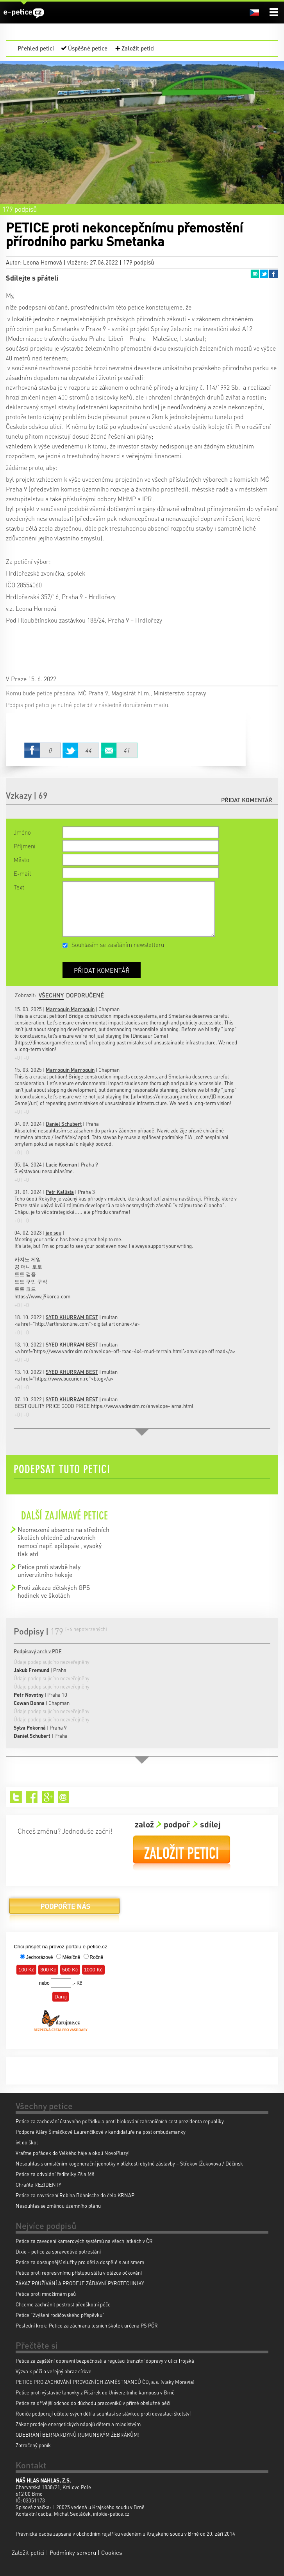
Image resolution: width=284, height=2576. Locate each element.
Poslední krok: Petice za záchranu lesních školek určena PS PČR (87, 2325)
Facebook (273, 274)
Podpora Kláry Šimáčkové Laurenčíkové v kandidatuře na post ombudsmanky (101, 2131)
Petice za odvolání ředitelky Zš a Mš (55, 2174)
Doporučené (85, 995)
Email (254, 274)
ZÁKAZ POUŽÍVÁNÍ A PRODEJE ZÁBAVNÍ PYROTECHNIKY (80, 2283)
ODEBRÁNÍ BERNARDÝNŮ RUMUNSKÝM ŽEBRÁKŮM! (77, 2434)
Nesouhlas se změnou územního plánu (58, 2205)
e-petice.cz (24, 13)
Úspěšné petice (87, 48)
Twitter (264, 274)
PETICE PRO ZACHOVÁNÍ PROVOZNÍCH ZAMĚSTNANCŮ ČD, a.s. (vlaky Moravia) (105, 2381)
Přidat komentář (246, 800)
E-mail (22, 873)
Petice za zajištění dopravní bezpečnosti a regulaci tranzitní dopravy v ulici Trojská (105, 2360)
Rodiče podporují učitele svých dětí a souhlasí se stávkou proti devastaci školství (103, 2413)
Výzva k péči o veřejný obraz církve (53, 2371)
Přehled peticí (36, 48)
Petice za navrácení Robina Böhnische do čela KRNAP (75, 2195)
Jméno (22, 832)
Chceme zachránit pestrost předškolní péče (63, 2304)
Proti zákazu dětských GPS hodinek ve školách (54, 1591)
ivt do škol (27, 2142)
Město (21, 860)
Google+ (48, 1797)
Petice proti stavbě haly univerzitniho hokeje (49, 1571)
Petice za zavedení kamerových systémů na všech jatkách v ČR (84, 2241)
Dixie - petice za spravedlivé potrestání (58, 2251)
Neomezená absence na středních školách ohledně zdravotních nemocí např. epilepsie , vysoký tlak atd (63, 1541)
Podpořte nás (64, 1909)
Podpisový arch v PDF (38, 1651)
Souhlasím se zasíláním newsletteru (117, 945)
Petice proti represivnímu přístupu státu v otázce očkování (79, 2272)
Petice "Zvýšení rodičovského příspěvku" (60, 2314)
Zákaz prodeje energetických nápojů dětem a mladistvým (78, 2424)
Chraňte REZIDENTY (38, 2184)
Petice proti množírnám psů (46, 2293)
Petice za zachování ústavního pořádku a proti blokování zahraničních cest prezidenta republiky (120, 2121)
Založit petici (138, 48)
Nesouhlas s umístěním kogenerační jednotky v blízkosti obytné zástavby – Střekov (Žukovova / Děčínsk (129, 2163)
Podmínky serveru (73, 2552)
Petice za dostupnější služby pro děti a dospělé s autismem (80, 2262)
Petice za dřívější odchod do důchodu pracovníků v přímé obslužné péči (93, 2403)
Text (19, 887)
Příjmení (25, 846)
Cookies (111, 2552)
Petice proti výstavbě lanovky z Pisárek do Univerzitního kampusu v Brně (95, 2392)
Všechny (51, 995)
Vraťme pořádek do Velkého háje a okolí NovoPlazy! (73, 2152)
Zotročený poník (33, 2445)
